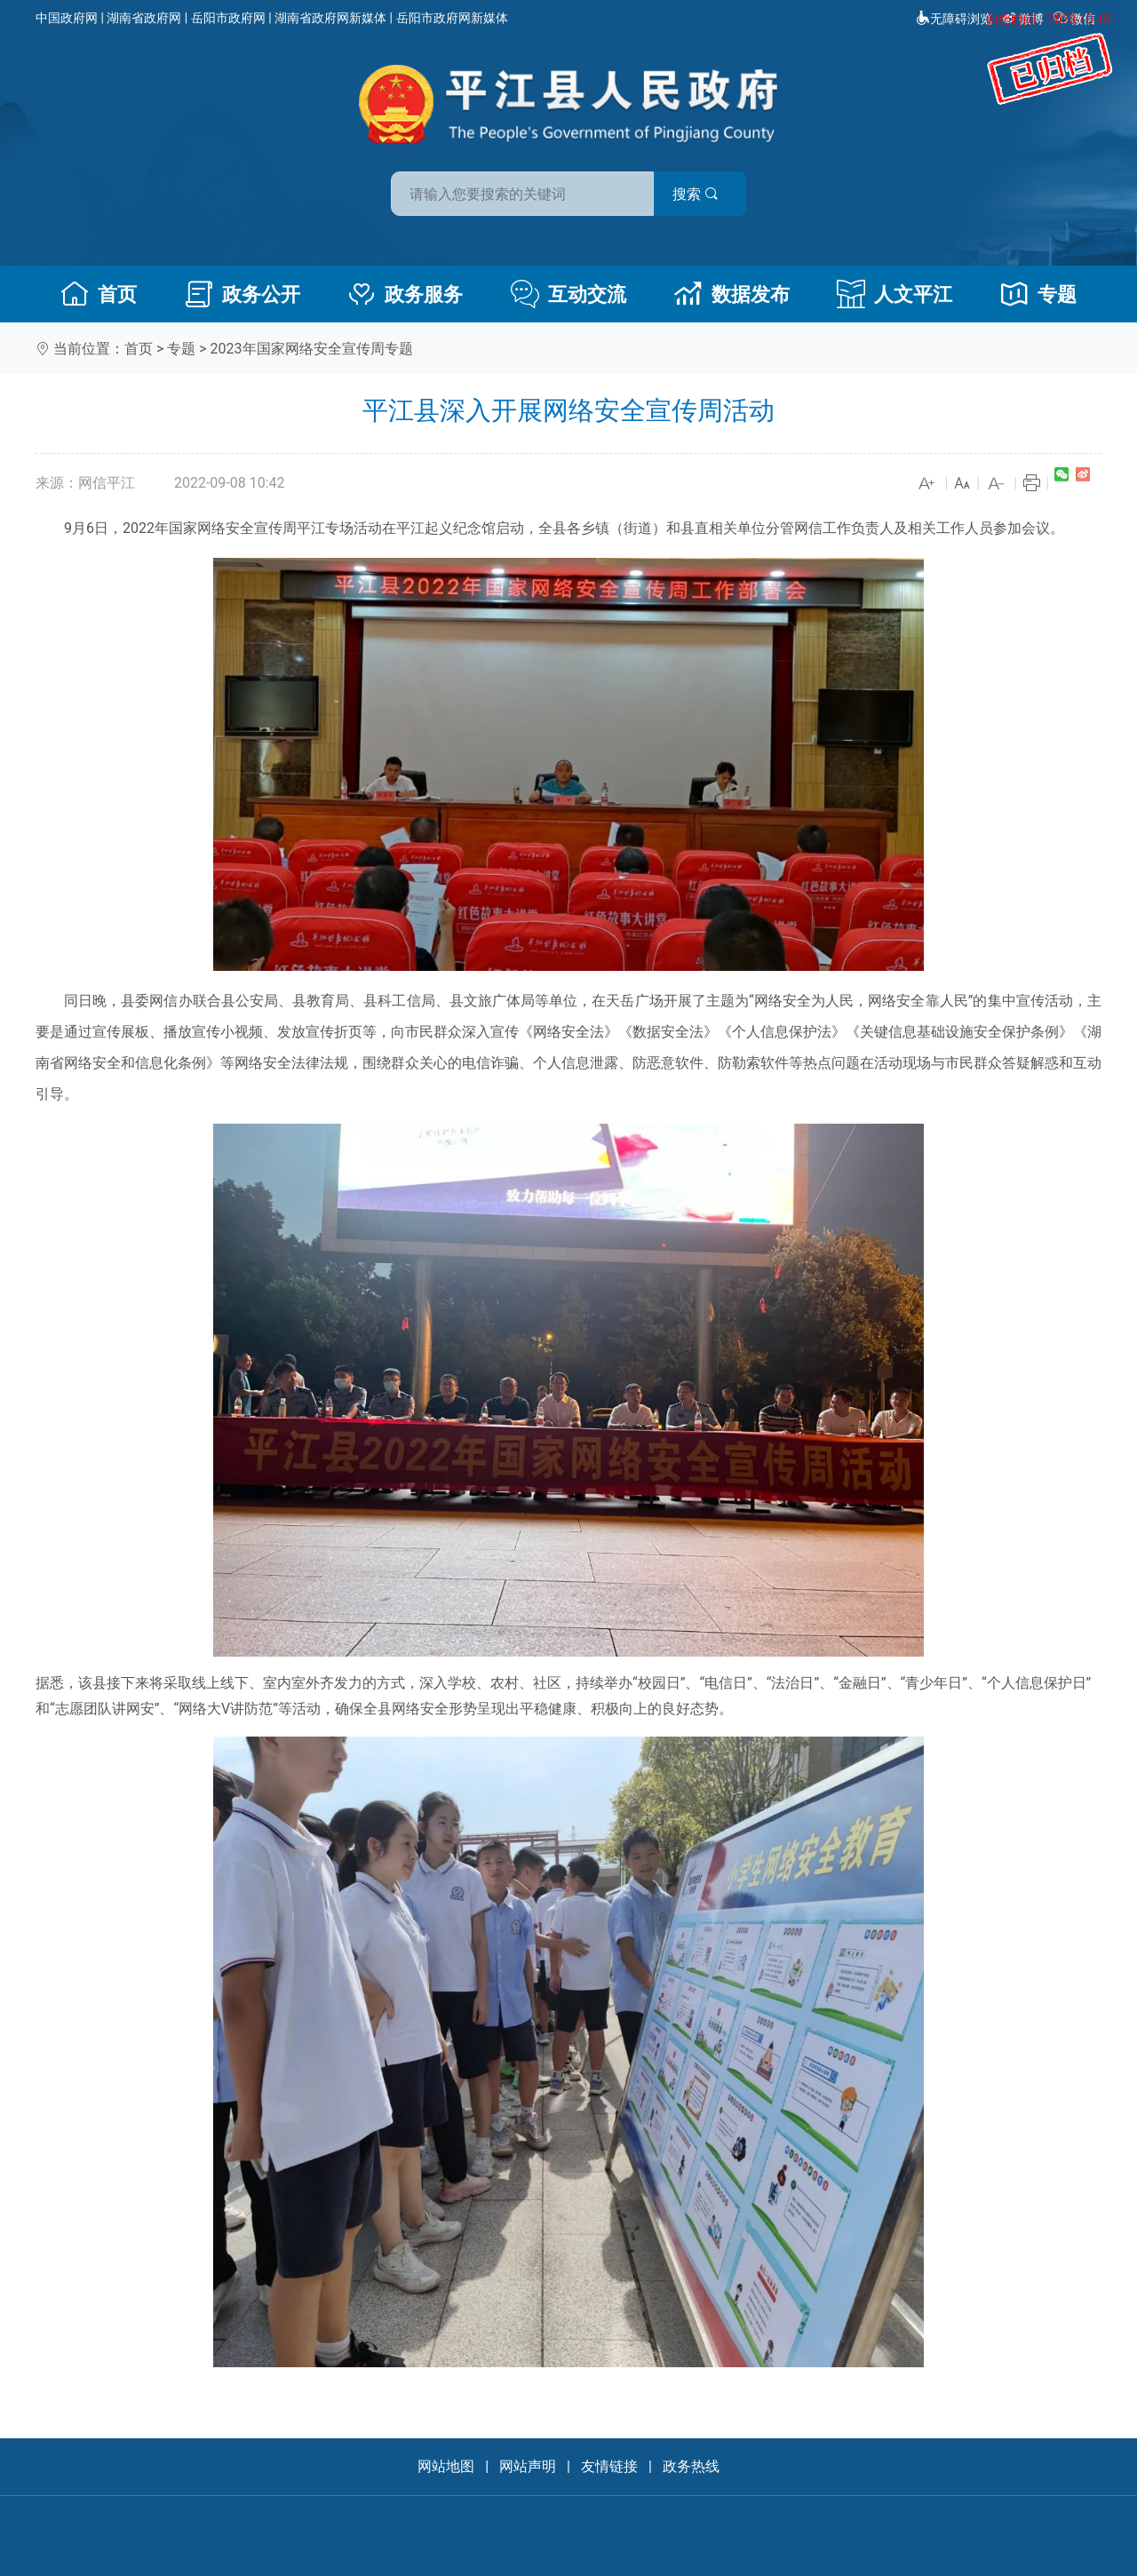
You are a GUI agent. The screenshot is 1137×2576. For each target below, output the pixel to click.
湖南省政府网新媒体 (330, 18)
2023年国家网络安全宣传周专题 (312, 348)
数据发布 (732, 294)
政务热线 (691, 2466)
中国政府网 (67, 18)
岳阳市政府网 (228, 18)
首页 (98, 294)
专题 (1038, 294)
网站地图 (445, 2466)
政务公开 (242, 294)
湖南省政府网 (144, 18)
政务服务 (405, 294)
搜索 (695, 194)
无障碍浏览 (954, 19)
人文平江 (894, 294)
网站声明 (527, 2466)
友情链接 (609, 2466)
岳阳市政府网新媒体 (452, 18)
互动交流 (568, 294)
